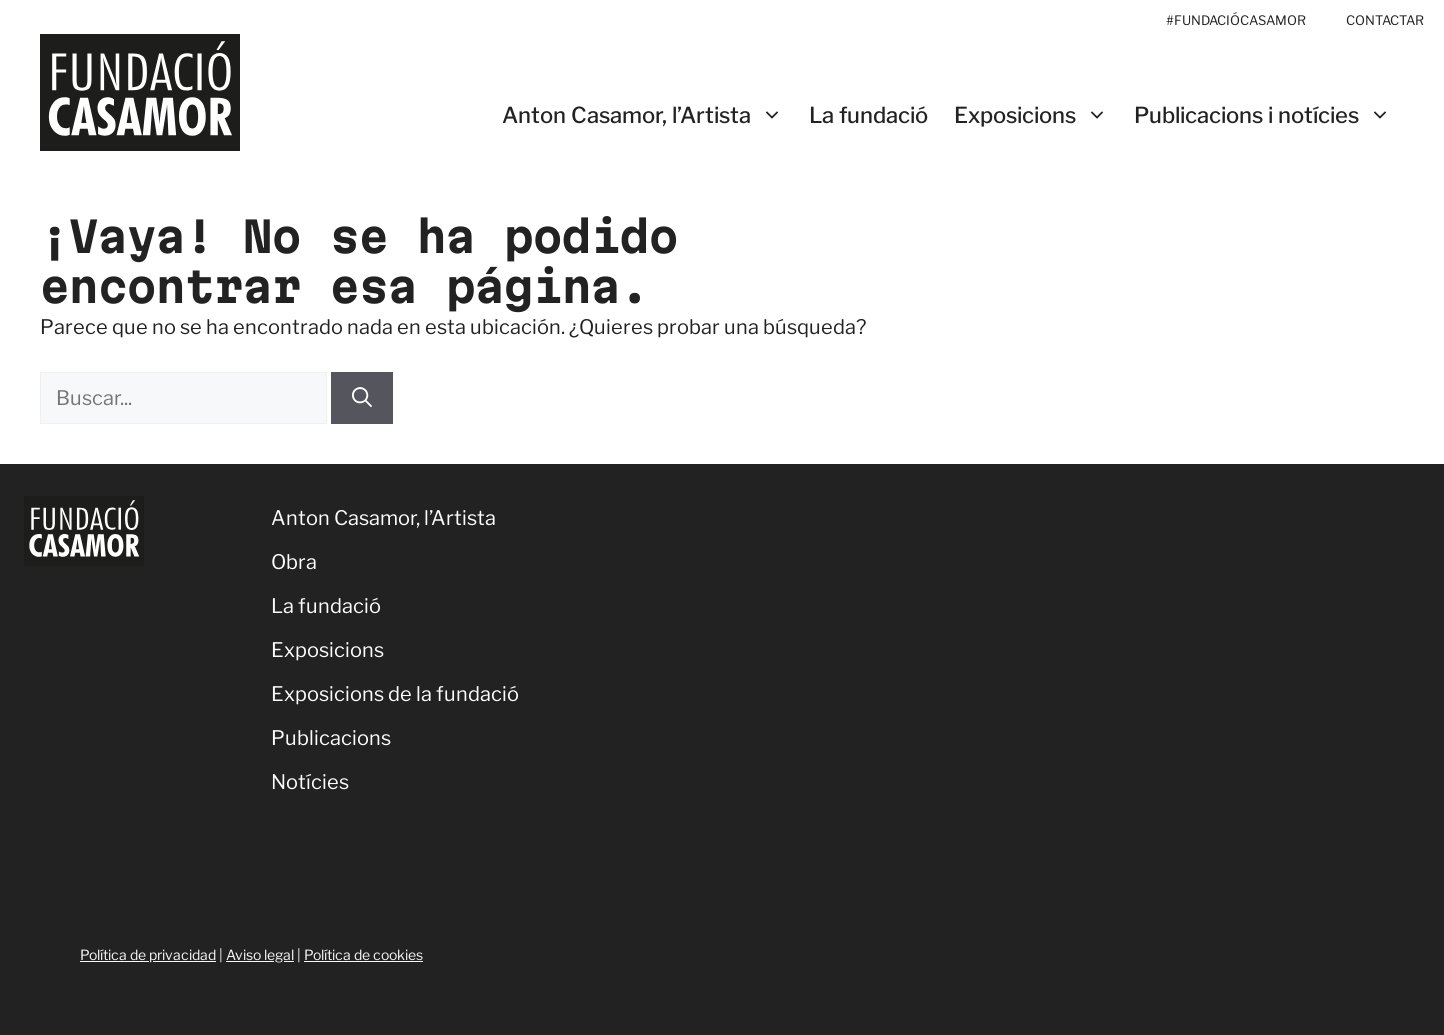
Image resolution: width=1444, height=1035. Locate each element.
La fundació (868, 115)
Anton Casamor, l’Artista (649, 115)
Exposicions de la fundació (395, 694)
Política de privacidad (148, 954)
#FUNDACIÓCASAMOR (1236, 20)
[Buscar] (362, 398)
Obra (294, 562)
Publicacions (331, 738)
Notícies (310, 782)
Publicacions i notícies (1269, 115)
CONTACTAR (1385, 20)
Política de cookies (363, 954)
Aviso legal (260, 954)
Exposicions (1037, 115)
